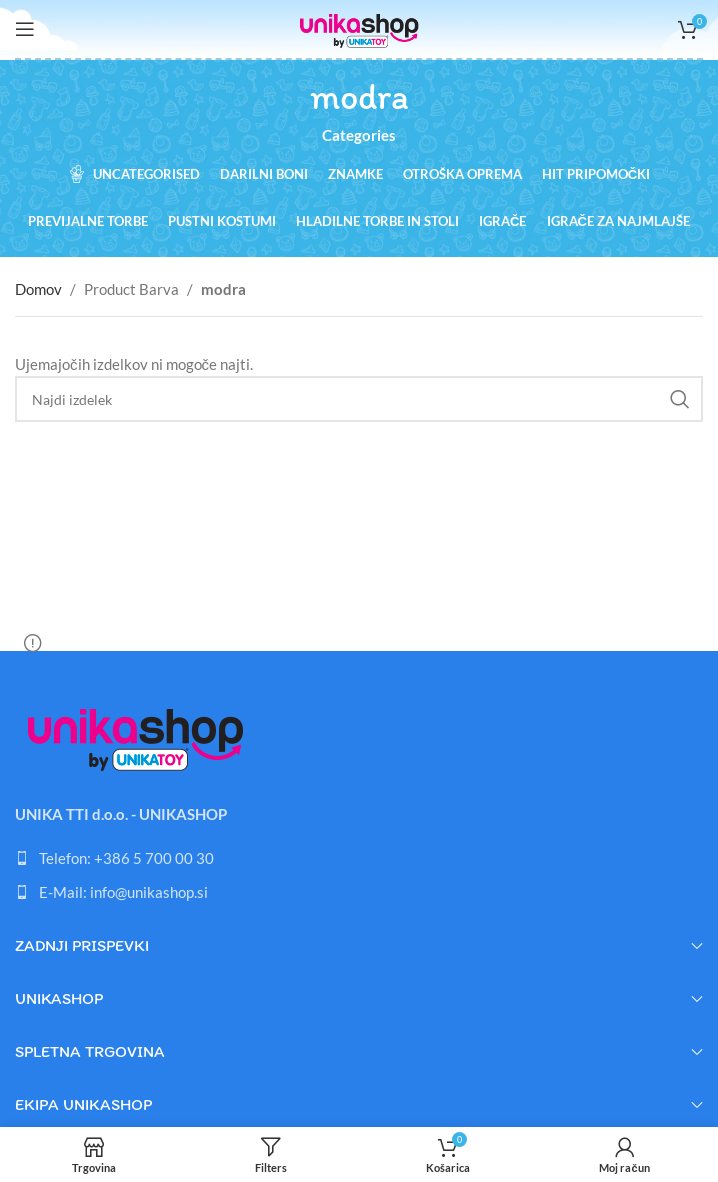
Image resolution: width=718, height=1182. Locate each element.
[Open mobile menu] (25, 29)
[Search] (359, 399)
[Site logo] (359, 27)
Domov (38, 289)
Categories (359, 135)
